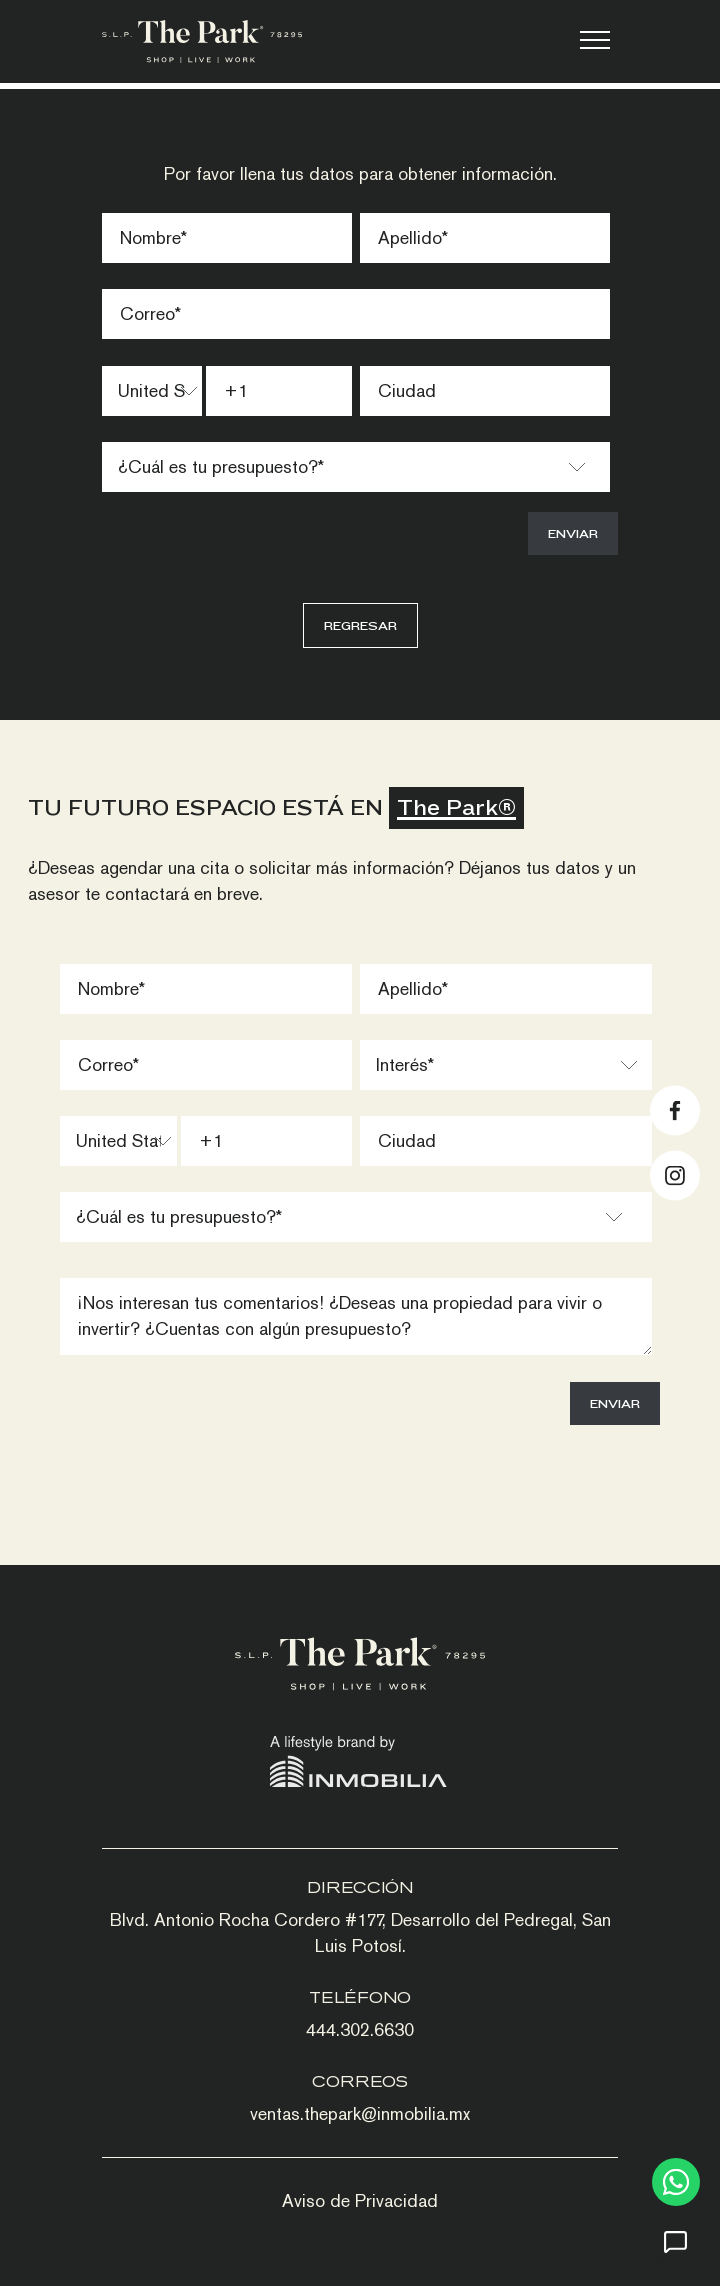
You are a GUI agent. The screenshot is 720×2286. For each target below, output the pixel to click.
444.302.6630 (360, 2029)
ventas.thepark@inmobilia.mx (360, 2113)
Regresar (360, 625)
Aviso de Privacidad (360, 2200)
